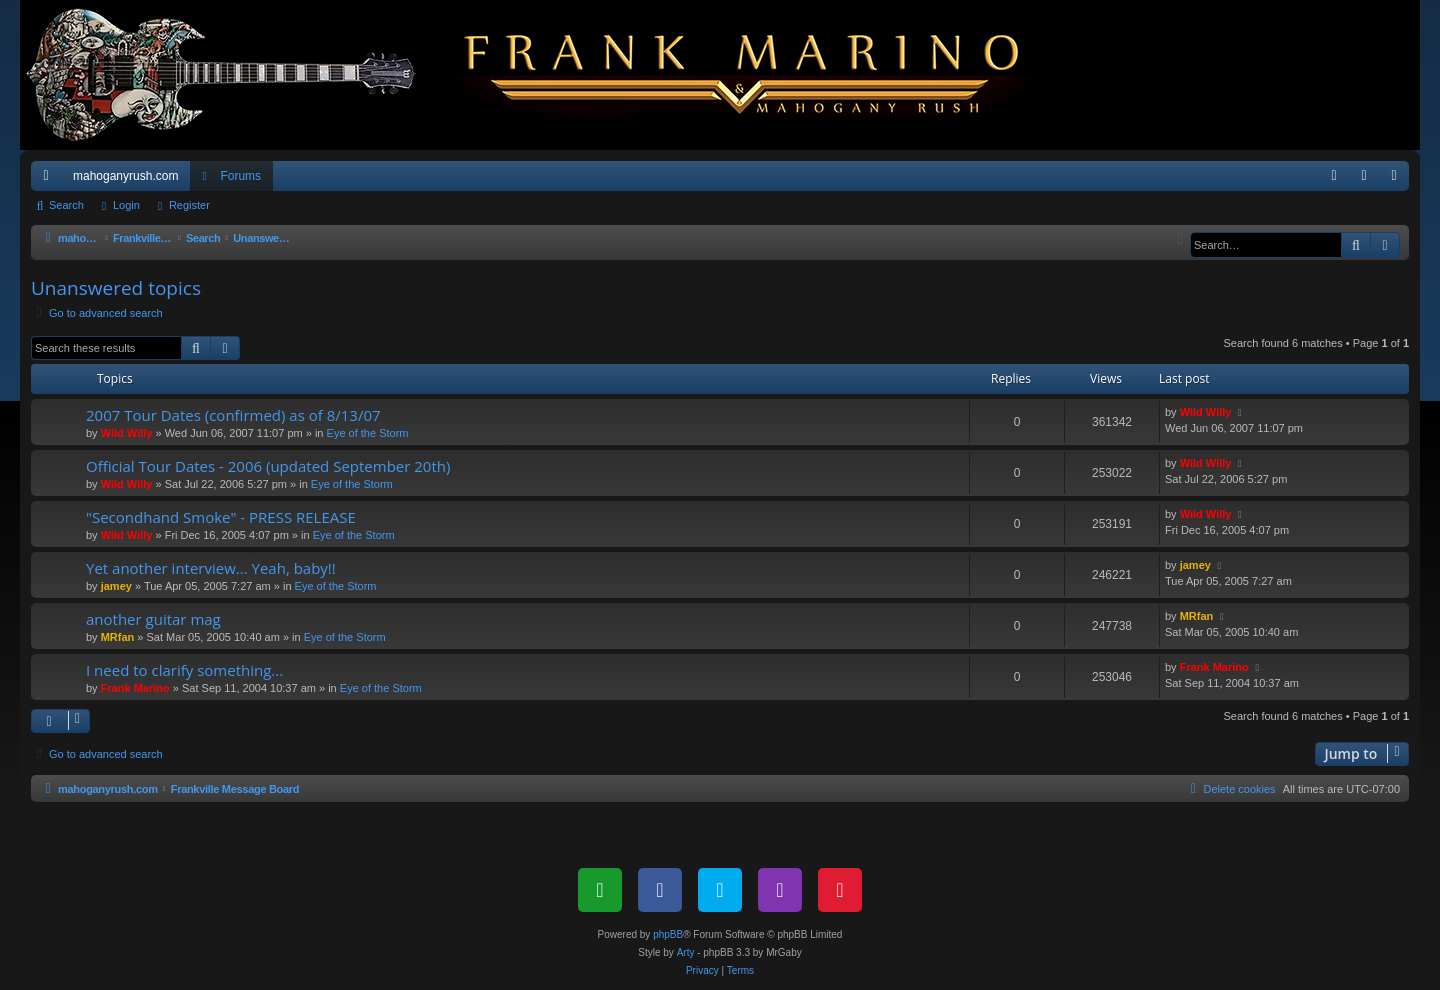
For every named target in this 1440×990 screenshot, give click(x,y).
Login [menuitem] (1368, 180)
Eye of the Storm (368, 433)
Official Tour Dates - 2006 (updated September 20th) (268, 466)
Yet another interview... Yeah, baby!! (211, 568)
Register (189, 205)
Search (66, 205)
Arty (686, 952)
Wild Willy (127, 433)
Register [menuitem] (1398, 180)
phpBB (668, 934)
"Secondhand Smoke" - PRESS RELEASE (221, 517)
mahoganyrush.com (125, 176)
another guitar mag (153, 619)
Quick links (50, 180)
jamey (116, 586)
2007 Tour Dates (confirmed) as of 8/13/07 (233, 415)
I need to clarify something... (184, 670)
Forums (240, 176)
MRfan (118, 637)
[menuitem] (1334, 176)
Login (126, 205)
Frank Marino (135, 688)
